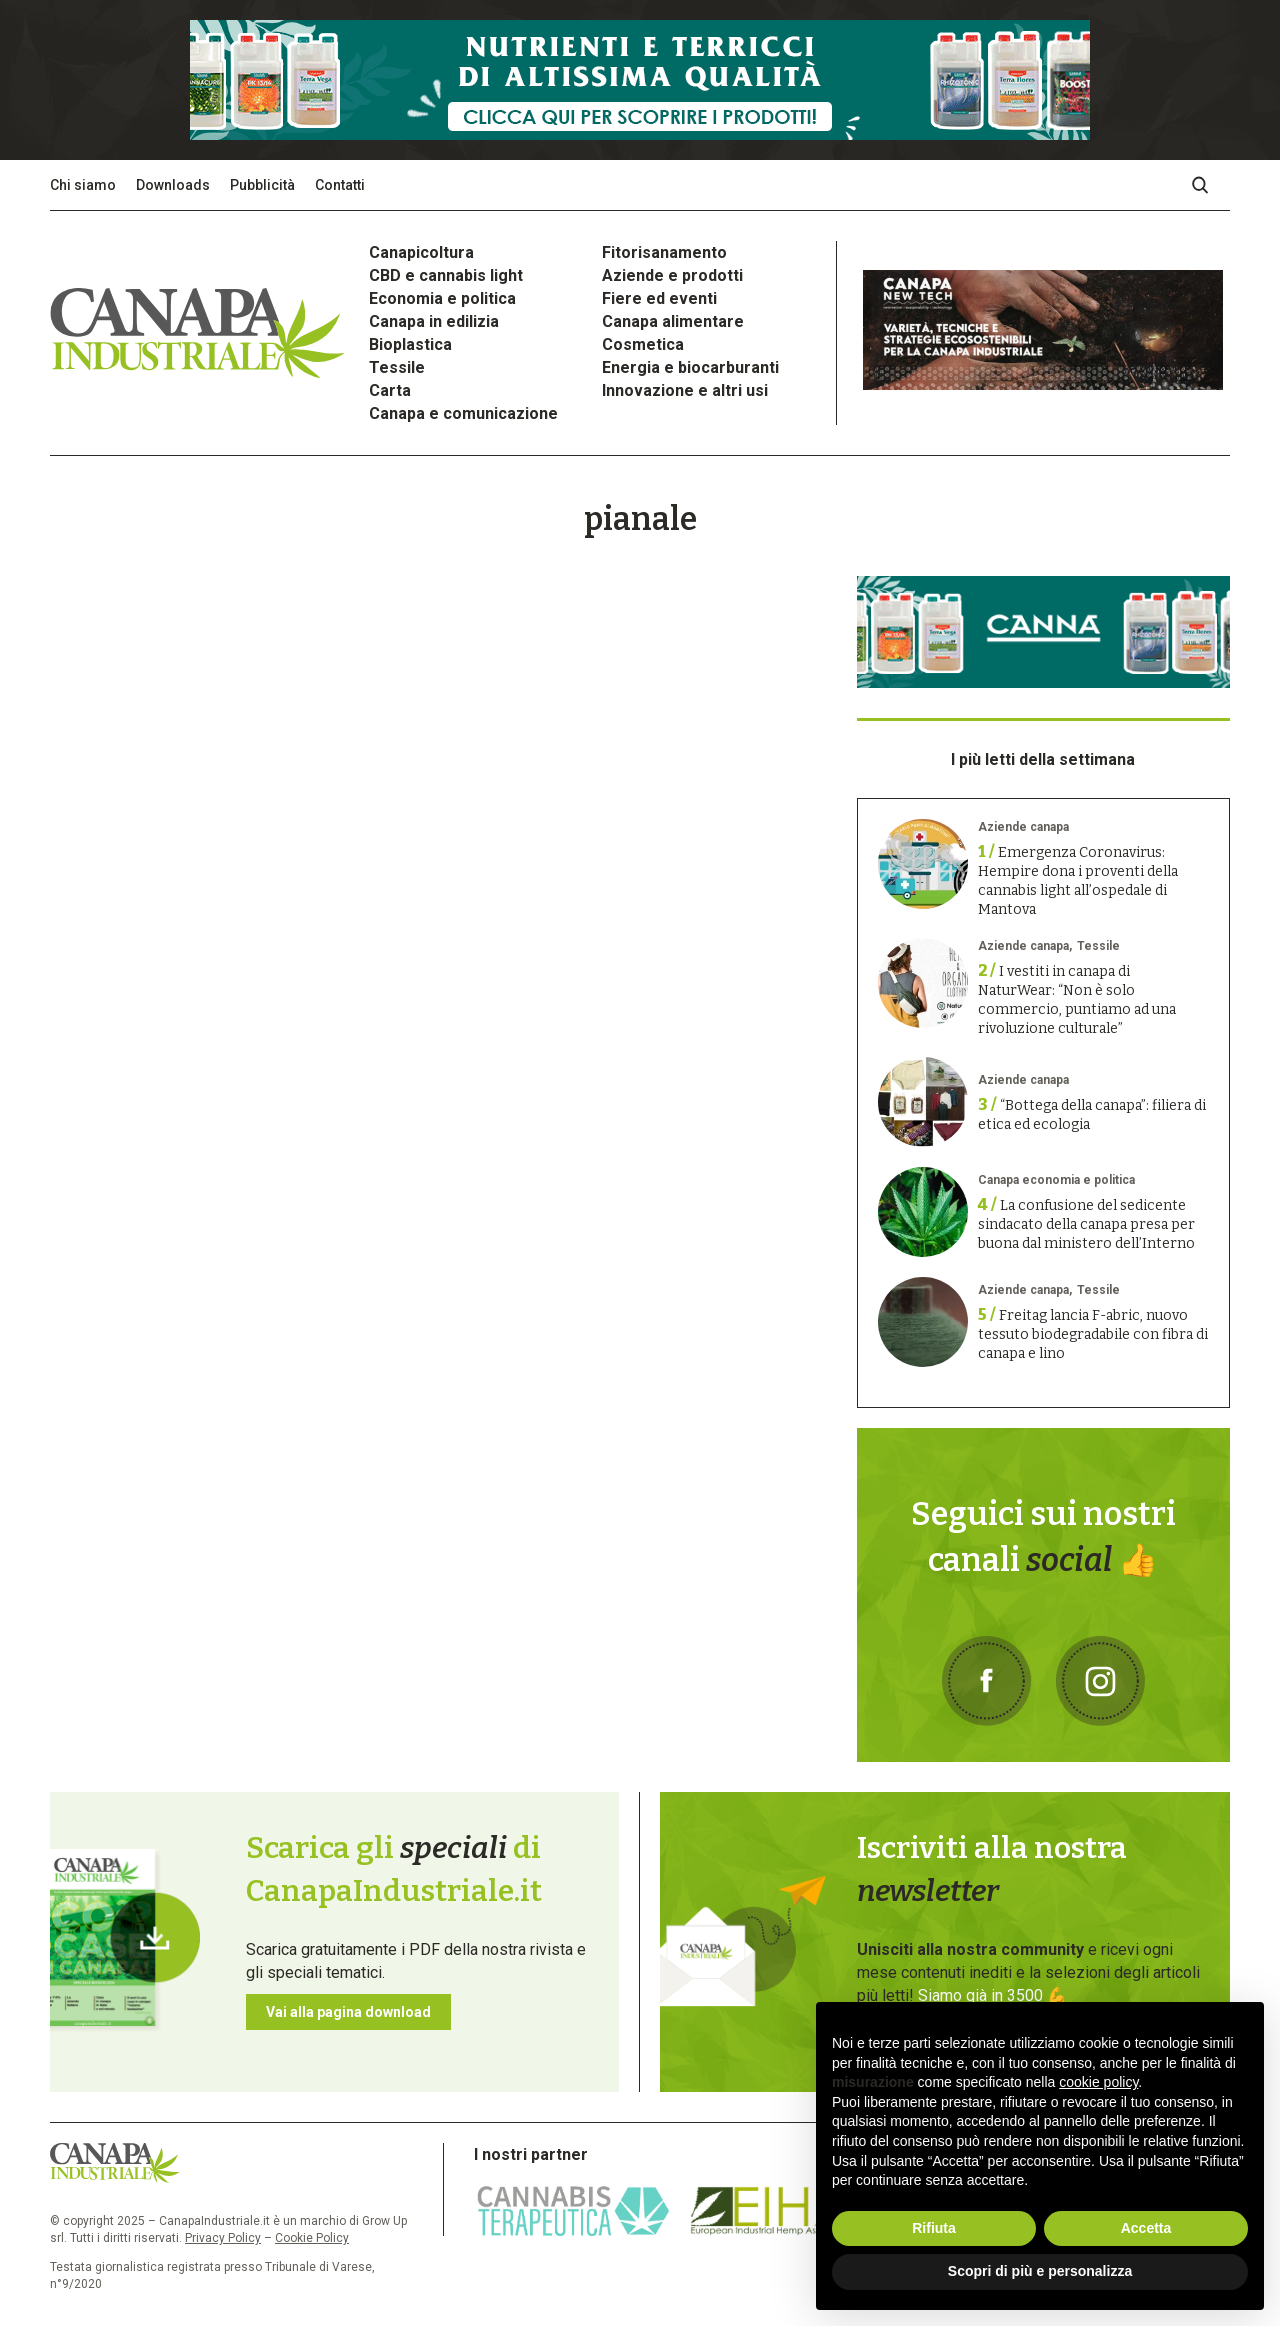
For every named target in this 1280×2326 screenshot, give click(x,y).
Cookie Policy (312, 2238)
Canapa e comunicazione (463, 413)
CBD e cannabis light (446, 275)
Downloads (173, 185)
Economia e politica (442, 298)
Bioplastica (410, 344)
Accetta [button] (1146, 2228)
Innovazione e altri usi (685, 390)
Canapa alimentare (673, 321)
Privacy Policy (223, 2238)
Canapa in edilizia (434, 321)
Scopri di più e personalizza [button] (1040, 2271)
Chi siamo (83, 185)
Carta (390, 390)
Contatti (340, 185)
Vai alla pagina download (348, 2012)
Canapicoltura (421, 252)
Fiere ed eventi (659, 298)
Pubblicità (262, 185)
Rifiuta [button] (934, 2228)
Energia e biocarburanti (690, 367)
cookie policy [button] (1098, 2082)
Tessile (397, 367)
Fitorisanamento (664, 252)
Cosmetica (643, 344)
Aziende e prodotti (672, 275)
